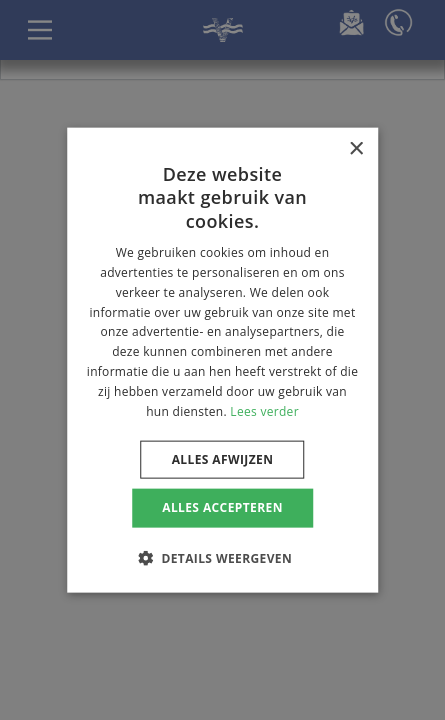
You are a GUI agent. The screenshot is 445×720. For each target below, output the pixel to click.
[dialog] (222, 360)
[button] (222, 557)
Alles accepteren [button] (222, 507)
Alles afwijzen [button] (223, 459)
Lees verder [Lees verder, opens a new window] (264, 410)
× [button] (355, 149)
